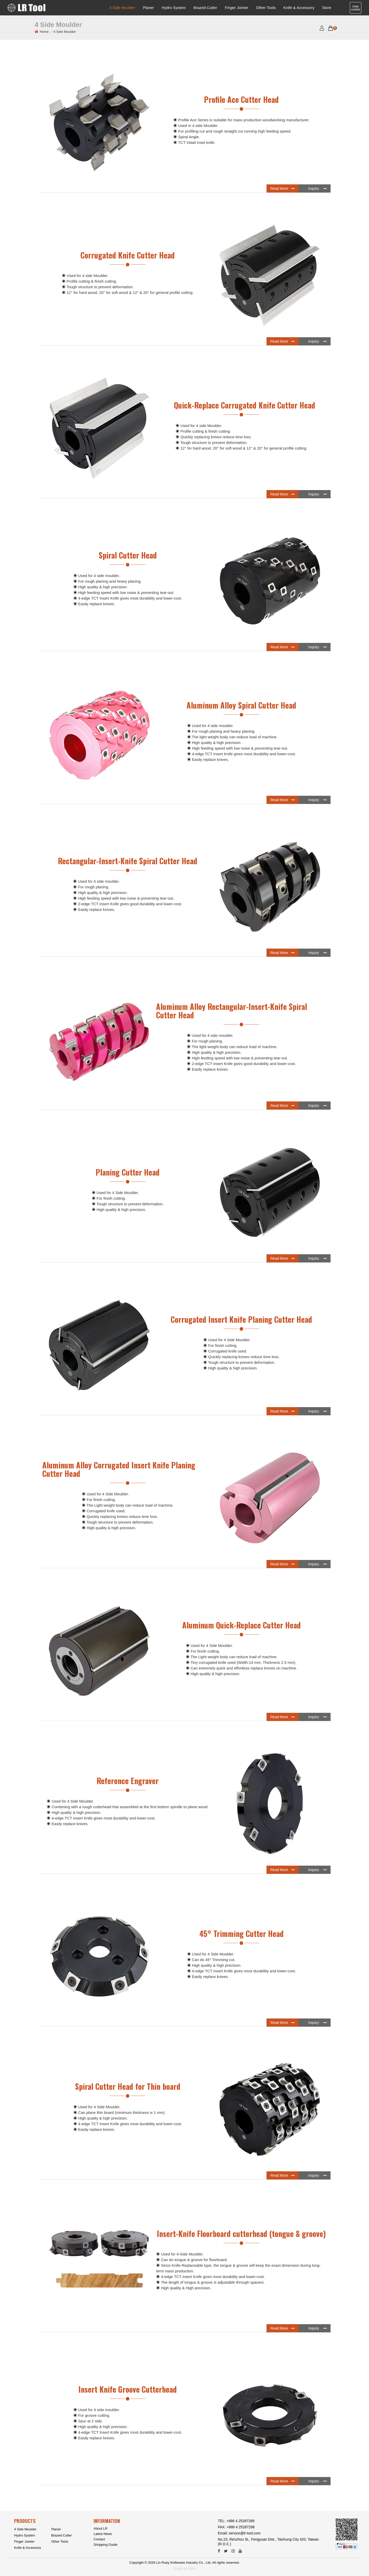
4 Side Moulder (122, 7)
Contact (99, 2539)
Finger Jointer (237, 7)
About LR (100, 2528)
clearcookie (355, 8)
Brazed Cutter (205, 7)
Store (326, 7)
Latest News (103, 2534)
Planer (148, 7)
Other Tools (265, 7)
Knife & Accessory (298, 7)
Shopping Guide (105, 2545)
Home (44, 32)
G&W (192, 2568)
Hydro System (174, 7)
